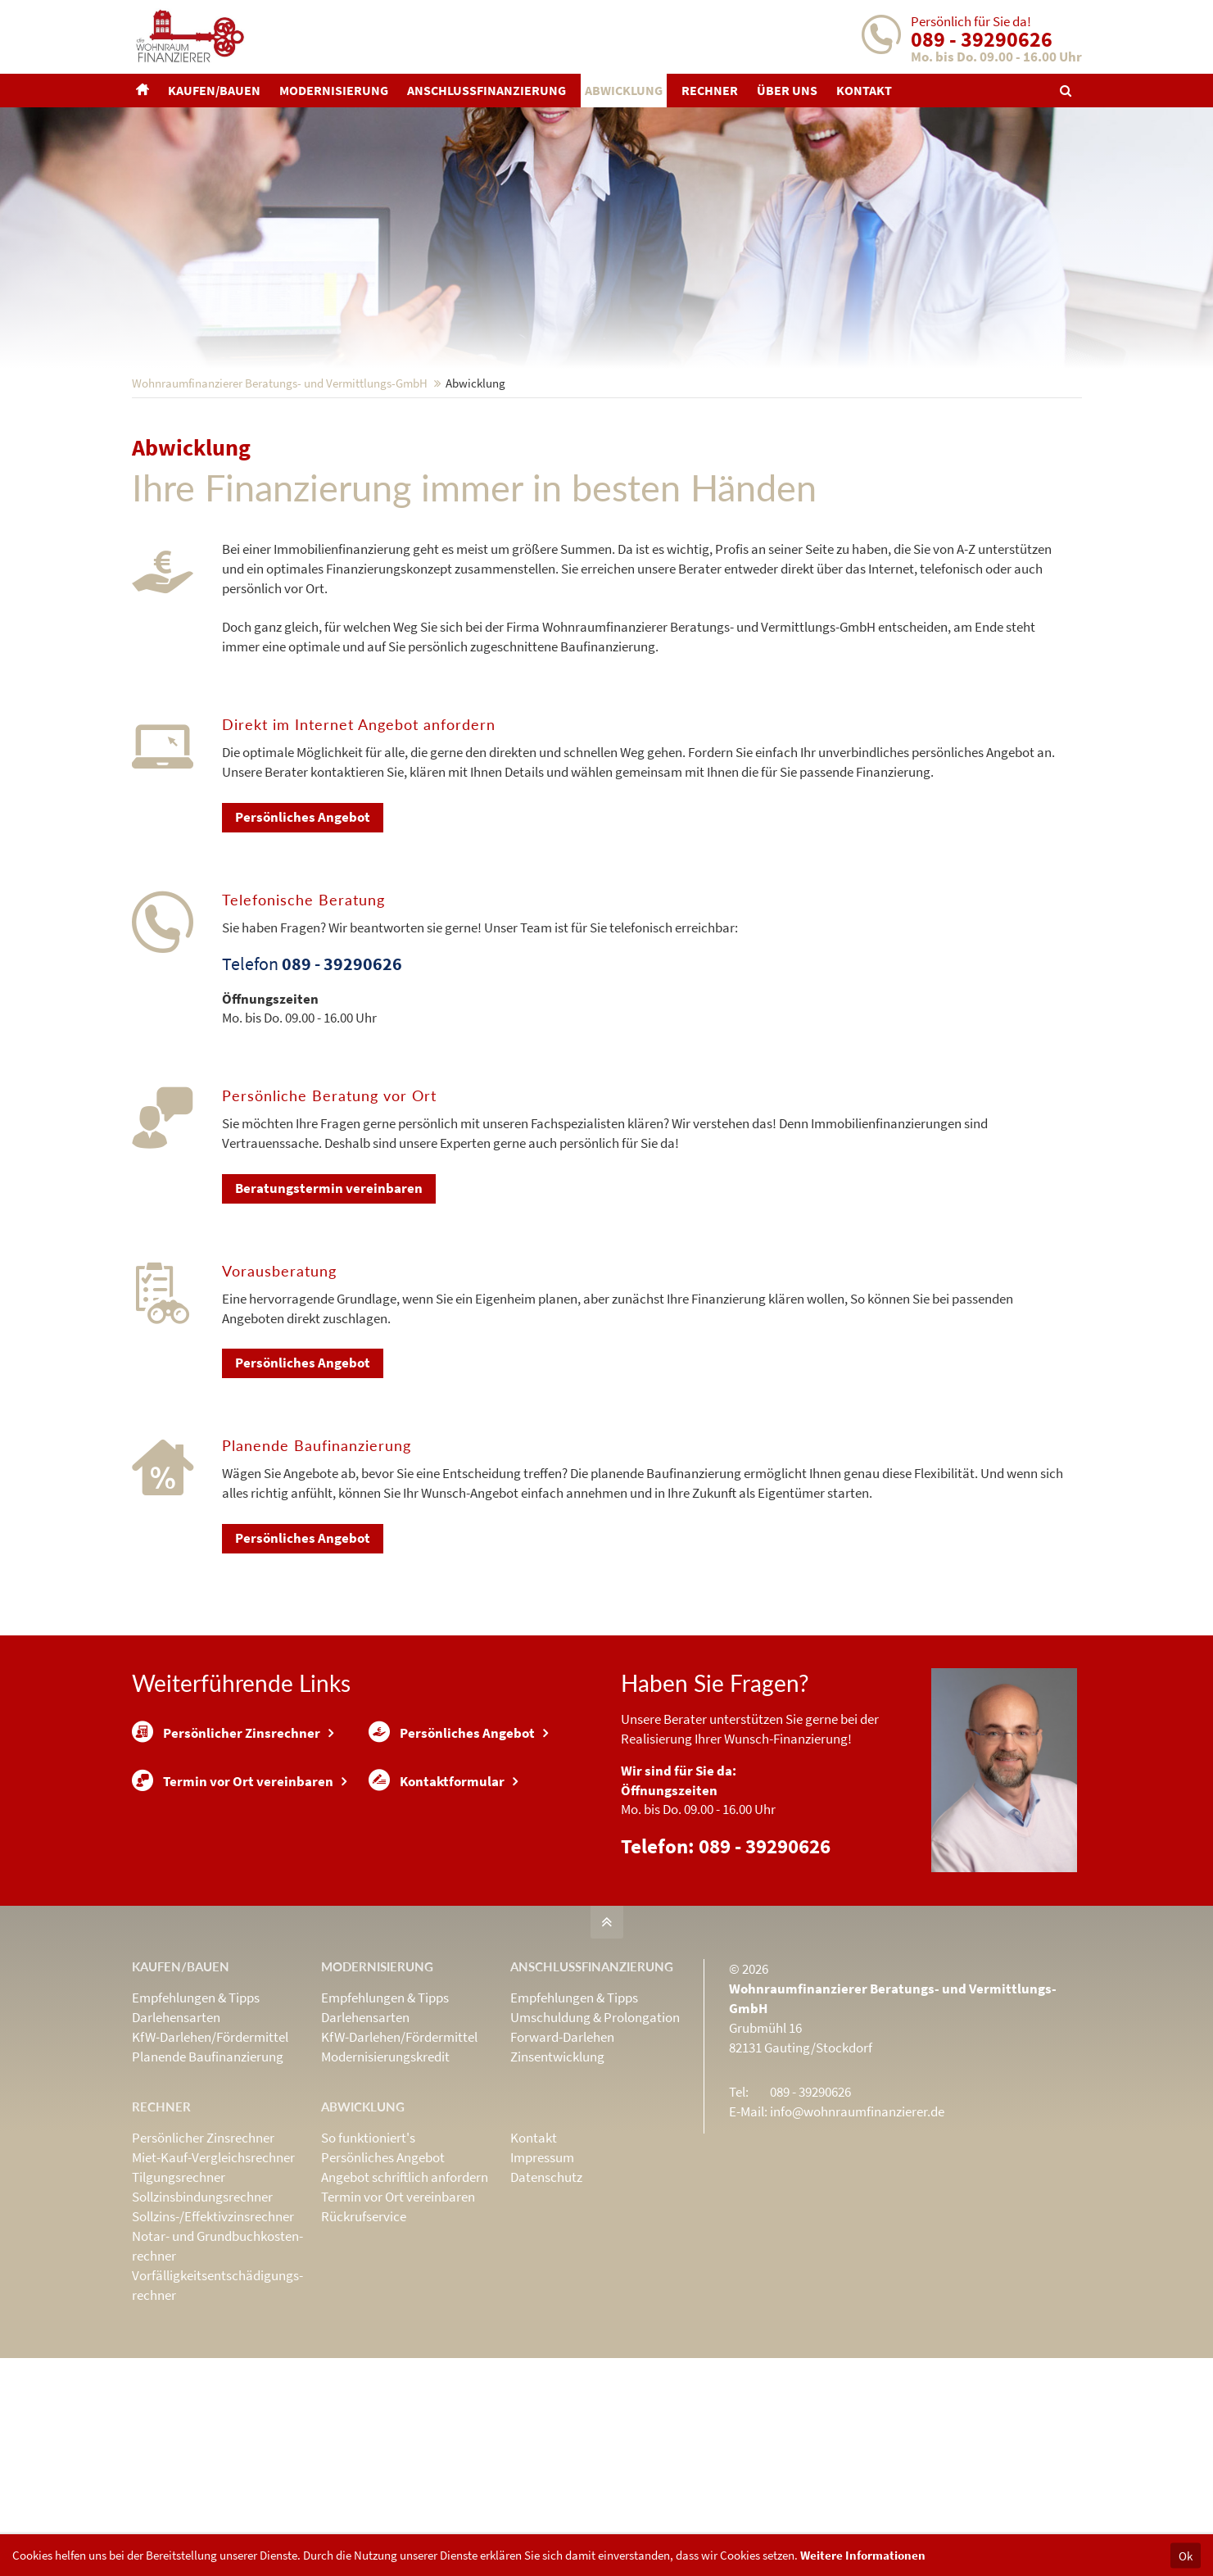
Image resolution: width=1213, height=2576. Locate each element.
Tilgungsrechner (178, 2284)
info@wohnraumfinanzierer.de (857, 2219)
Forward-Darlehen (562, 2144)
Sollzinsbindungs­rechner (202, 2304)
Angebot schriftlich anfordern (404, 2284)
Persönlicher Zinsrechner (226, 1840)
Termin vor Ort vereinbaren (232, 1892)
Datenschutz (546, 2284)
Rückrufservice (363, 2324)
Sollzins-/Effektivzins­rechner (213, 2324)
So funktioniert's (368, 2245)
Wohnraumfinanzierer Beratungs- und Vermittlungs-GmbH (280, 490)
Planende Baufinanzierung (207, 2164)
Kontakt (533, 2245)
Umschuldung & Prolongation (595, 2125)
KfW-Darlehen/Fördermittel (210, 2144)
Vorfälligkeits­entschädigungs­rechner (217, 2392)
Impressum (542, 2265)
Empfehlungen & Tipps (196, 2105)
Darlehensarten (176, 2125)
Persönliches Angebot (302, 924)
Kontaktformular (437, 1892)
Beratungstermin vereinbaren (329, 1295)
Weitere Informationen (863, 2555)
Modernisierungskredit (385, 2164)
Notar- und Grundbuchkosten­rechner (217, 2353)
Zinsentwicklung (557, 2164)
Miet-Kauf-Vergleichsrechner (213, 2265)
